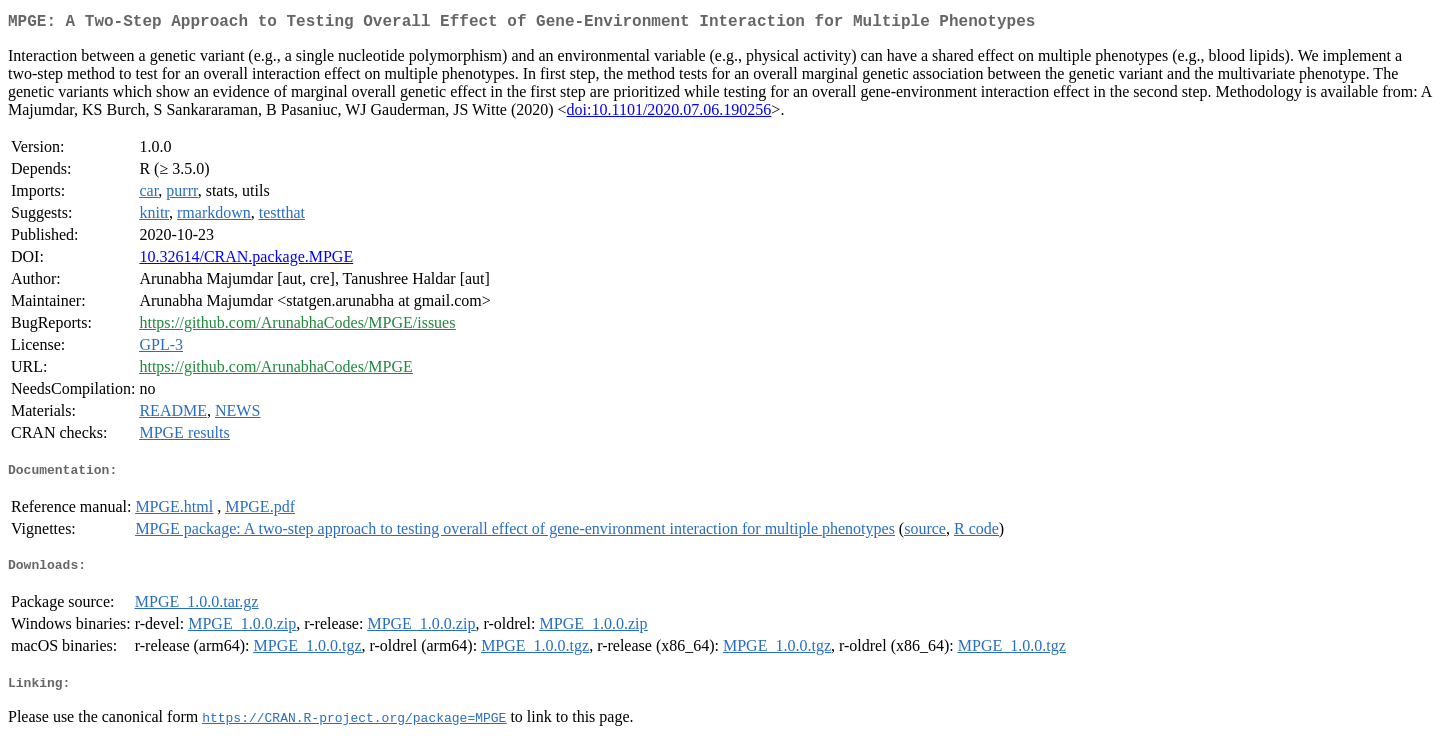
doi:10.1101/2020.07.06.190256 (669, 113)
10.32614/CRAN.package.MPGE (246, 260)
